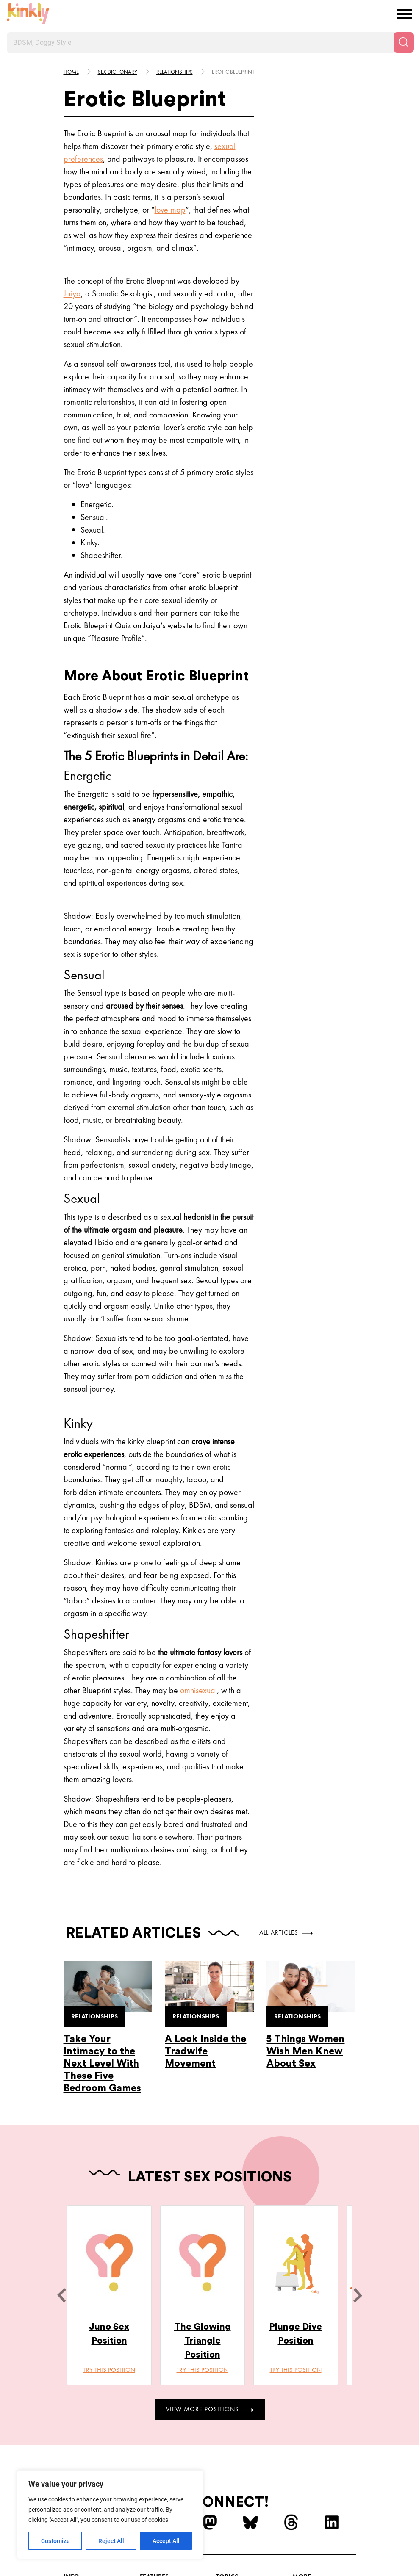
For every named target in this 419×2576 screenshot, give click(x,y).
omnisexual (198, 1690)
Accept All (166, 2540)
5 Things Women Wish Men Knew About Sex (305, 2051)
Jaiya (72, 293)
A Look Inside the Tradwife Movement (205, 2051)
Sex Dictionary (117, 71)
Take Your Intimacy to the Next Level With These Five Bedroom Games (102, 2063)
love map (170, 209)
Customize (55, 2540)
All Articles (286, 1932)
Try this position (109, 2370)
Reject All (111, 2540)
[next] (357, 2295)
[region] (110, 2514)
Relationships (174, 71)
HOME (71, 71)
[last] (61, 2295)
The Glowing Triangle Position (202, 2340)
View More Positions (209, 2409)
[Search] (404, 42)
